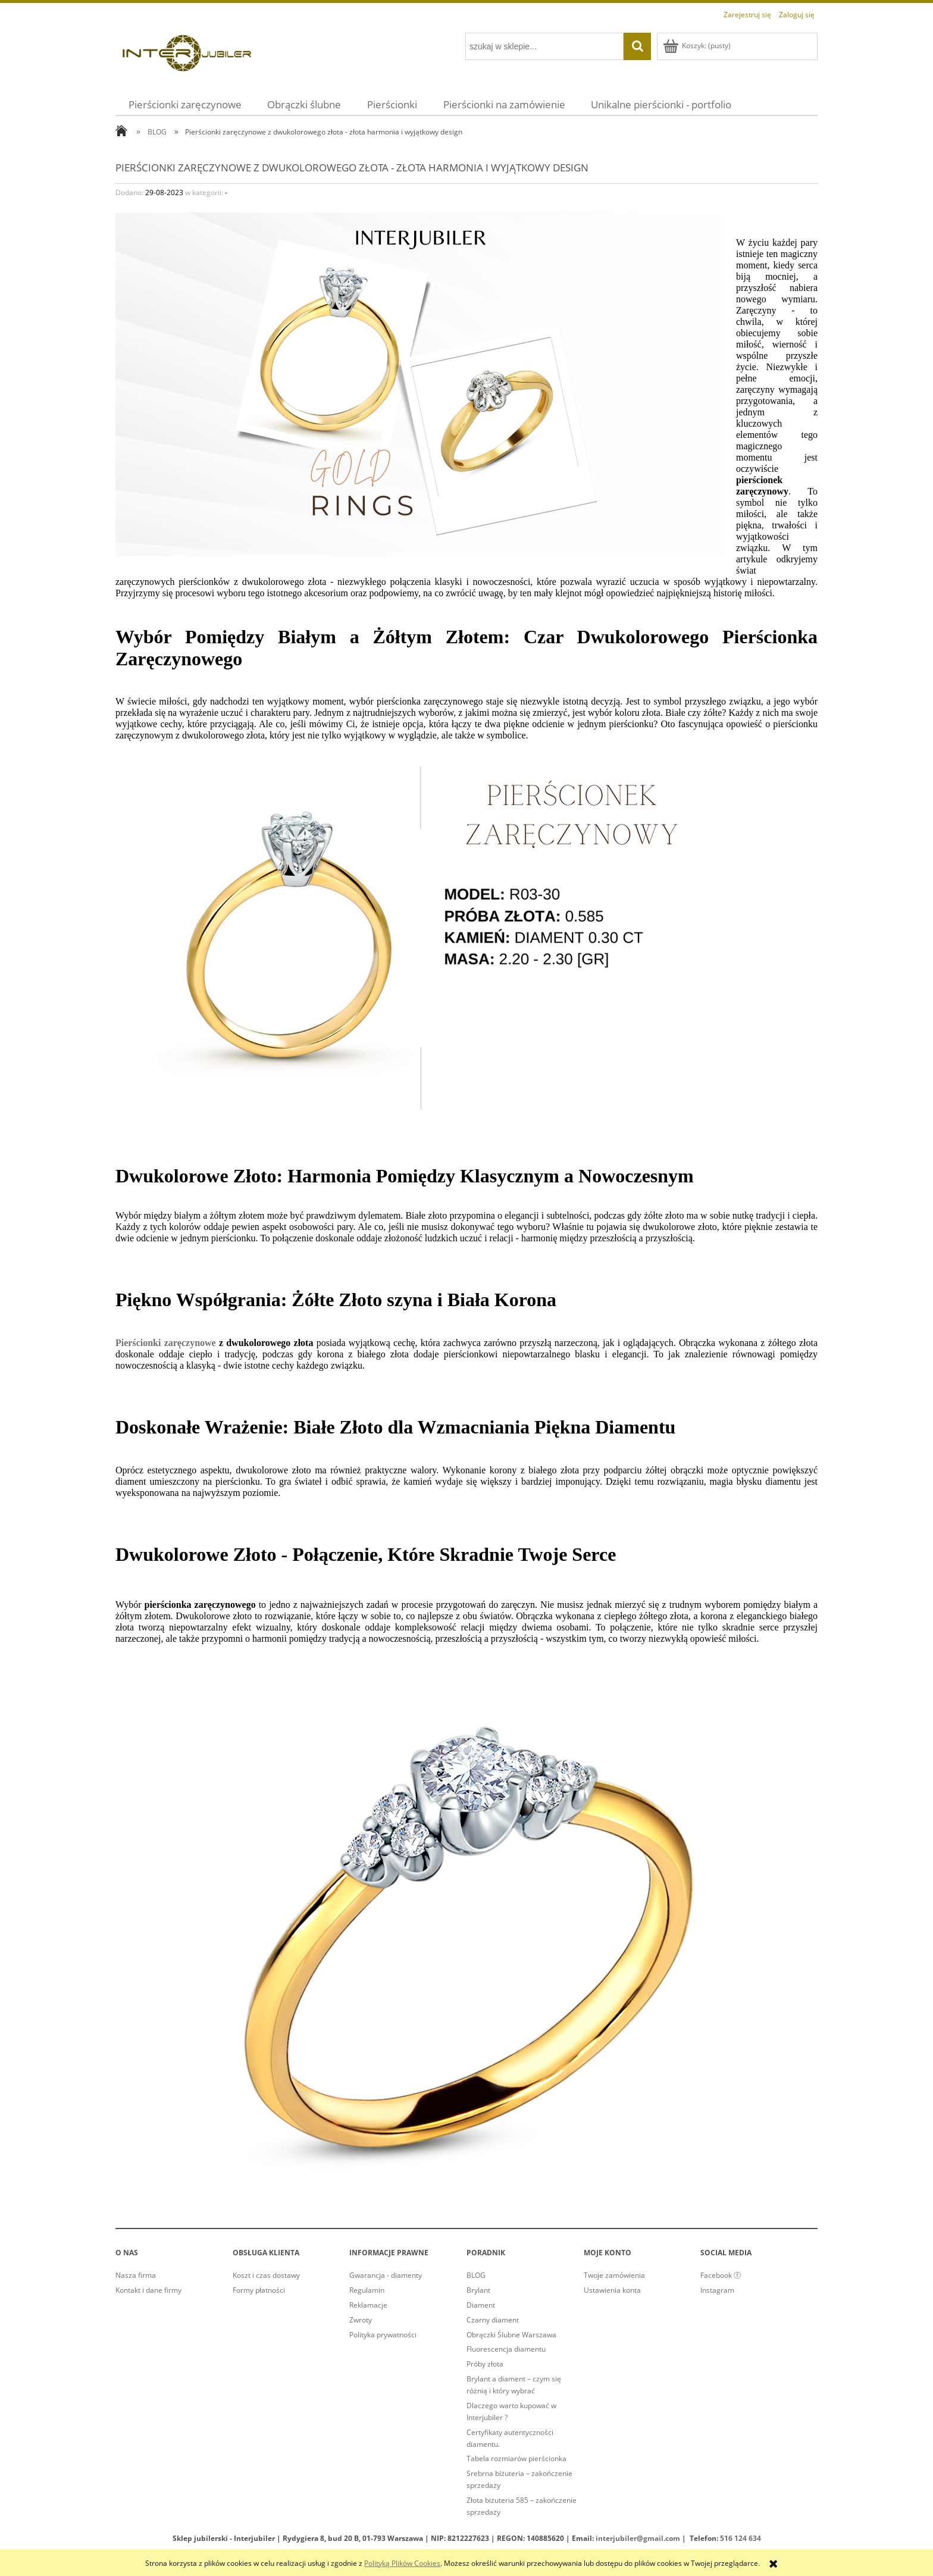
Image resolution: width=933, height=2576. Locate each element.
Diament (481, 2305)
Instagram (717, 2290)
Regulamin (366, 2290)
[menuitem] (185, 104)
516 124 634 (740, 2538)
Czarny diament (493, 2320)
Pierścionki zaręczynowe (165, 1343)
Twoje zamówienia (614, 2275)
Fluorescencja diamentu (506, 2349)
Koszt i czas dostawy (266, 2275)
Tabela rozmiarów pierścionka (516, 2458)
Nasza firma (135, 2275)
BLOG (476, 2275)
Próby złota (485, 2364)
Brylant (478, 2290)
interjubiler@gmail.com (638, 2538)
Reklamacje (368, 2305)
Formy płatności (259, 2290)
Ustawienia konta (612, 2290)
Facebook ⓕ (720, 2275)
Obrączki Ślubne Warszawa (511, 2335)
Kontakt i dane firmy (148, 2290)
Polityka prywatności (383, 2335)
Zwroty (360, 2320)
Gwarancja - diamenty (385, 2275)
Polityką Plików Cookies (402, 2563)
